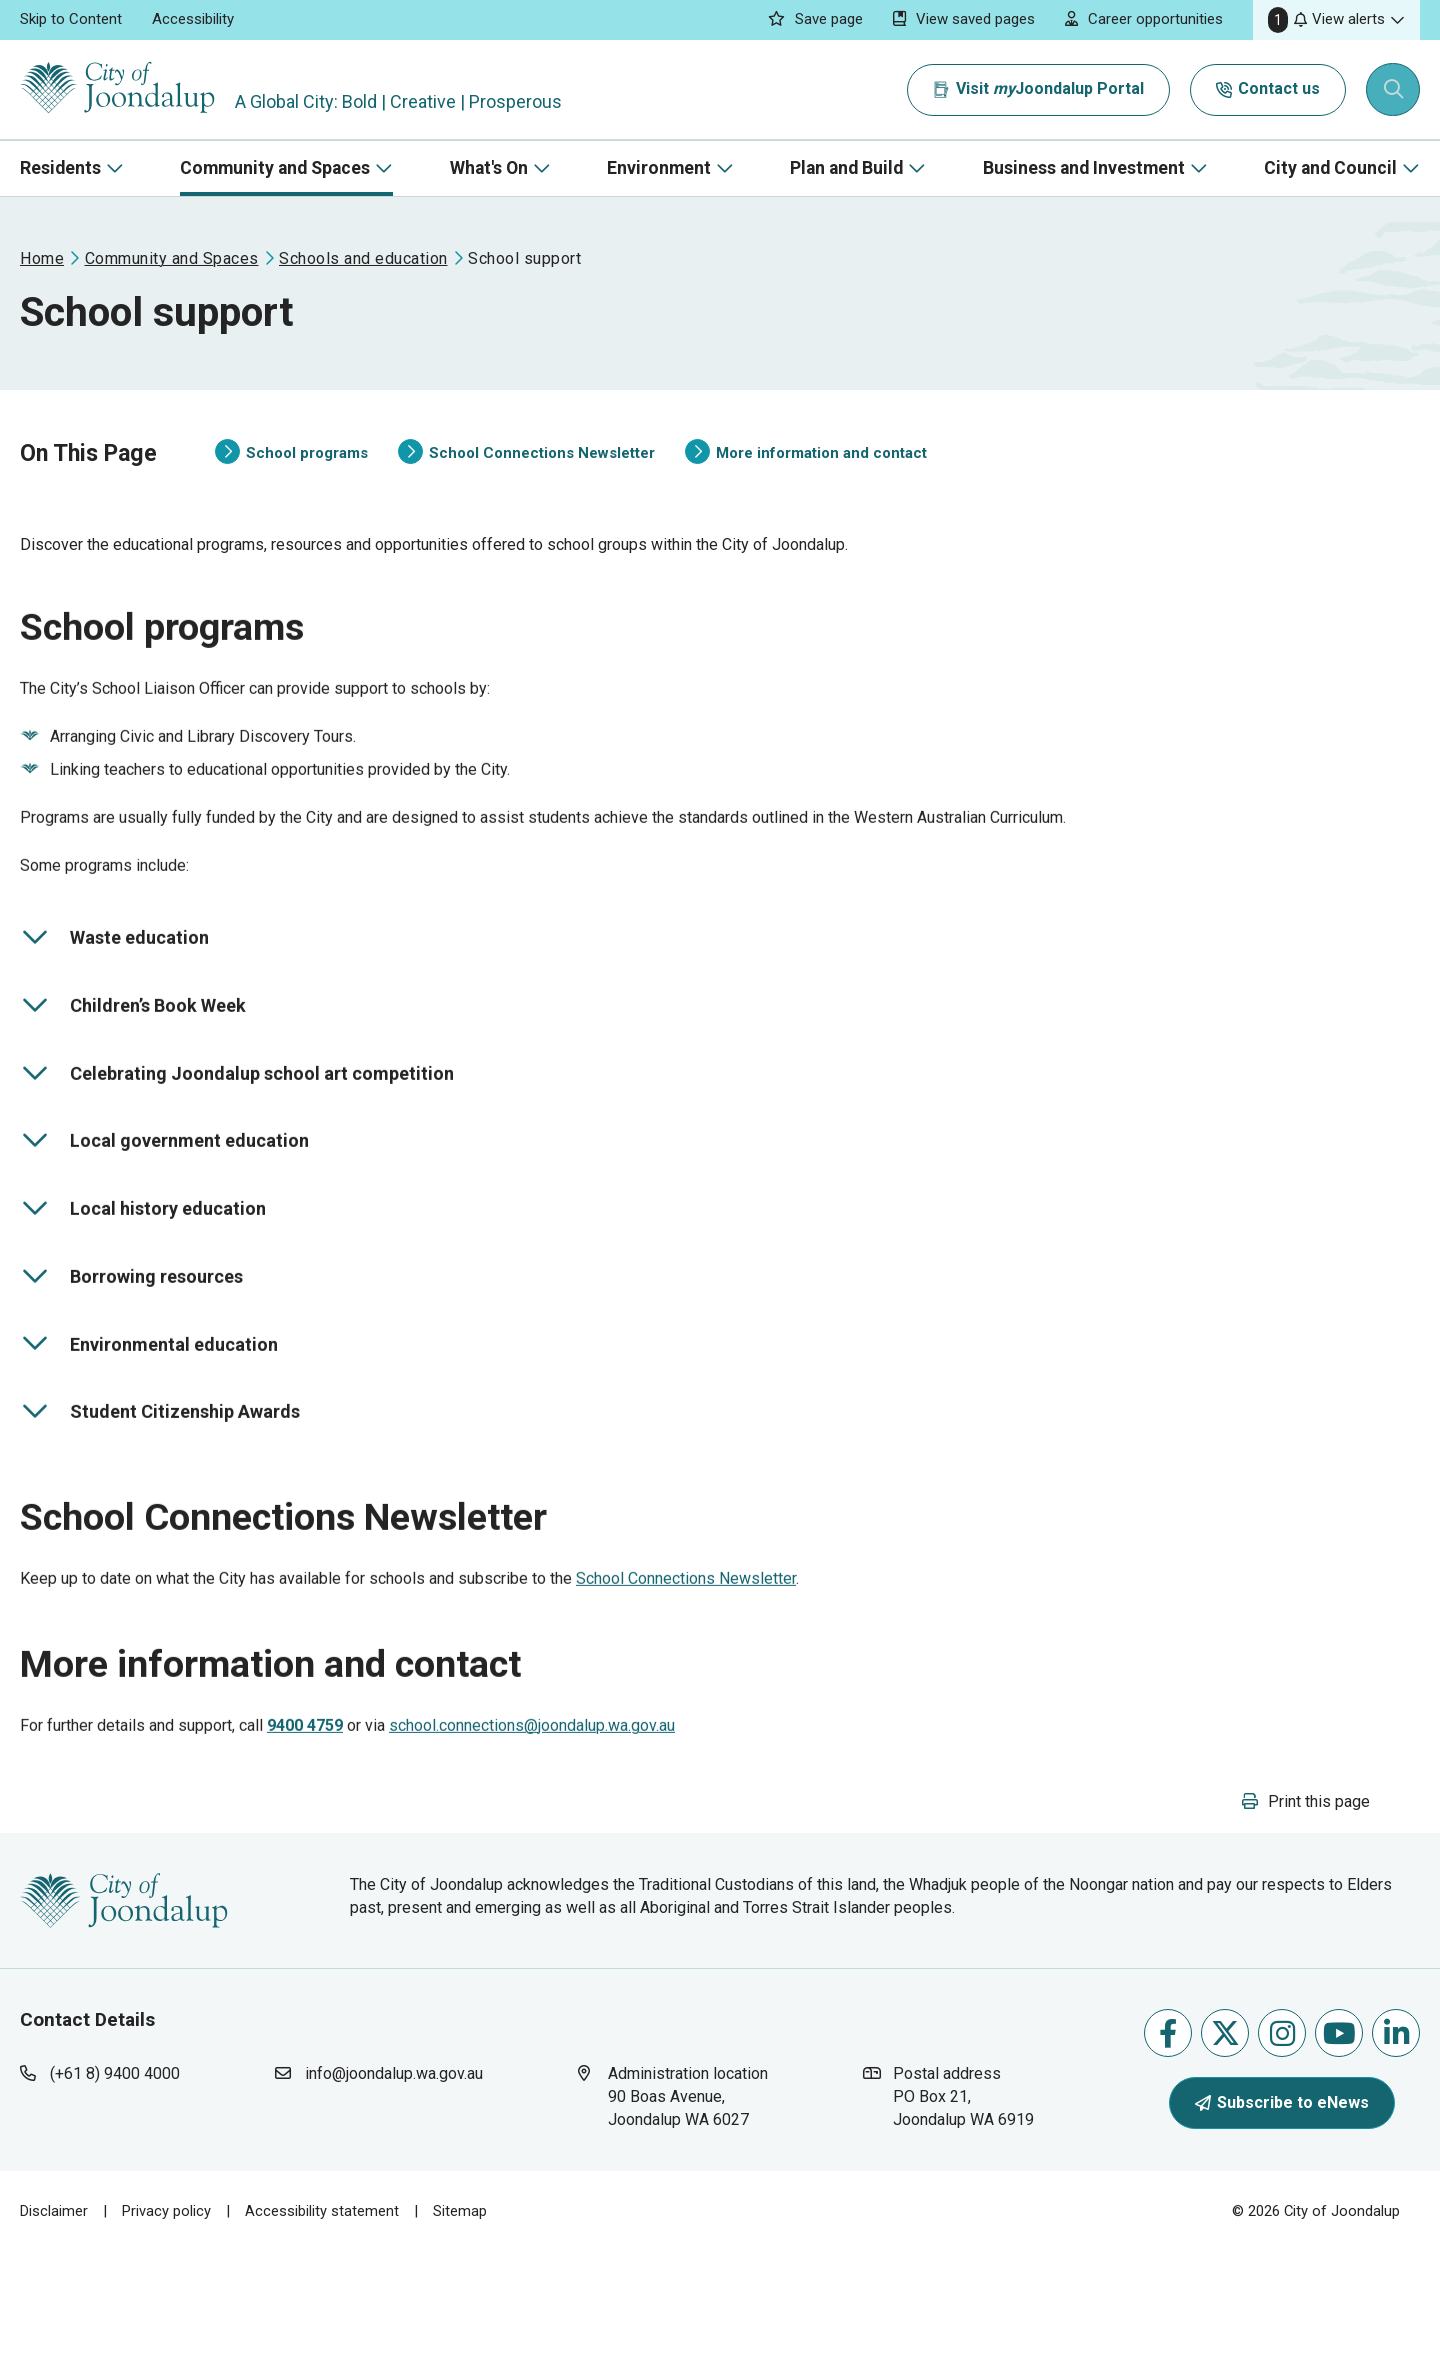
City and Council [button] (1330, 168)
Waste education (114, 999)
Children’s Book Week (133, 1067)
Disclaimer (54, 2331)
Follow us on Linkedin (1396, 2152)
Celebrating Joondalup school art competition (237, 1134)
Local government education (164, 1202)
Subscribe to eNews (1282, 2221)
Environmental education (149, 1405)
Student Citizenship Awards (160, 1473)
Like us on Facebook (1168, 2152)
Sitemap (460, 2331)
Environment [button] (659, 168)
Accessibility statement (322, 2331)
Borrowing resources (131, 1337)
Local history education (143, 1270)
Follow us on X (1225, 2152)
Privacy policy (166, 2331)
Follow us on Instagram (1282, 2152)
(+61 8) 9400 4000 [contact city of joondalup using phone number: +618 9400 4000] (115, 2193)
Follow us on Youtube (1339, 2152)
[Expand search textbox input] (1394, 90)
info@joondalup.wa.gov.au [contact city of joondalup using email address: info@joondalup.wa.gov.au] (394, 2193)
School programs (291, 472)
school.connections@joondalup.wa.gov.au (532, 1825)
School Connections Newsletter (526, 472)
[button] (1336, 20)
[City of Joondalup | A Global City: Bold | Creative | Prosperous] (124, 89)
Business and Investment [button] (1084, 168)
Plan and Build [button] (846, 168)
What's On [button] (489, 168)
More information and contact (806, 472)
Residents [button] (60, 168)
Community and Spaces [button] (275, 168)
